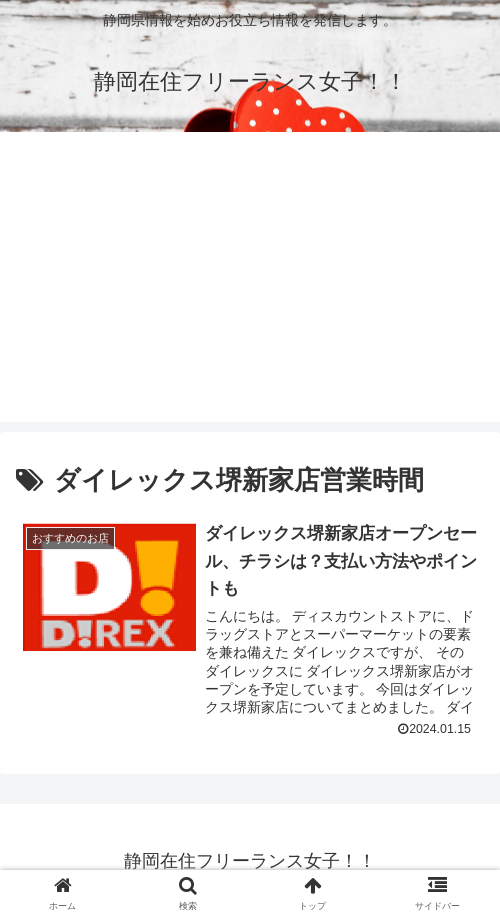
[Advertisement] (250, 282)
